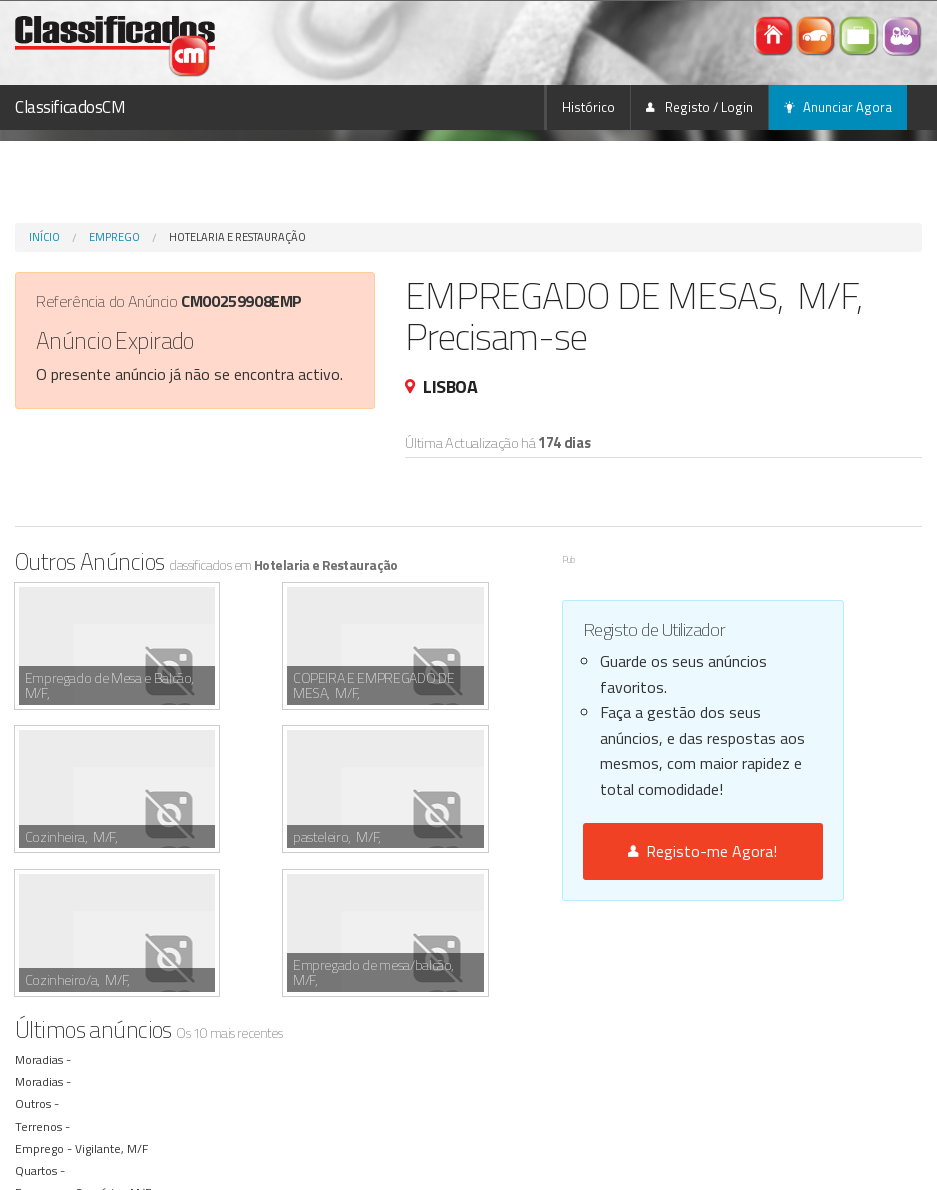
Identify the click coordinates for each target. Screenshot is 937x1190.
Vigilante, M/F (114, 1004)
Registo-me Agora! (702, 851)
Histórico (588, 107)
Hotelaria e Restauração (237, 237)
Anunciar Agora (838, 107)
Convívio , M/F (116, 1048)
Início (44, 237)
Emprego (114, 237)
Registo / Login (699, 107)
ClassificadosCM (70, 107)
